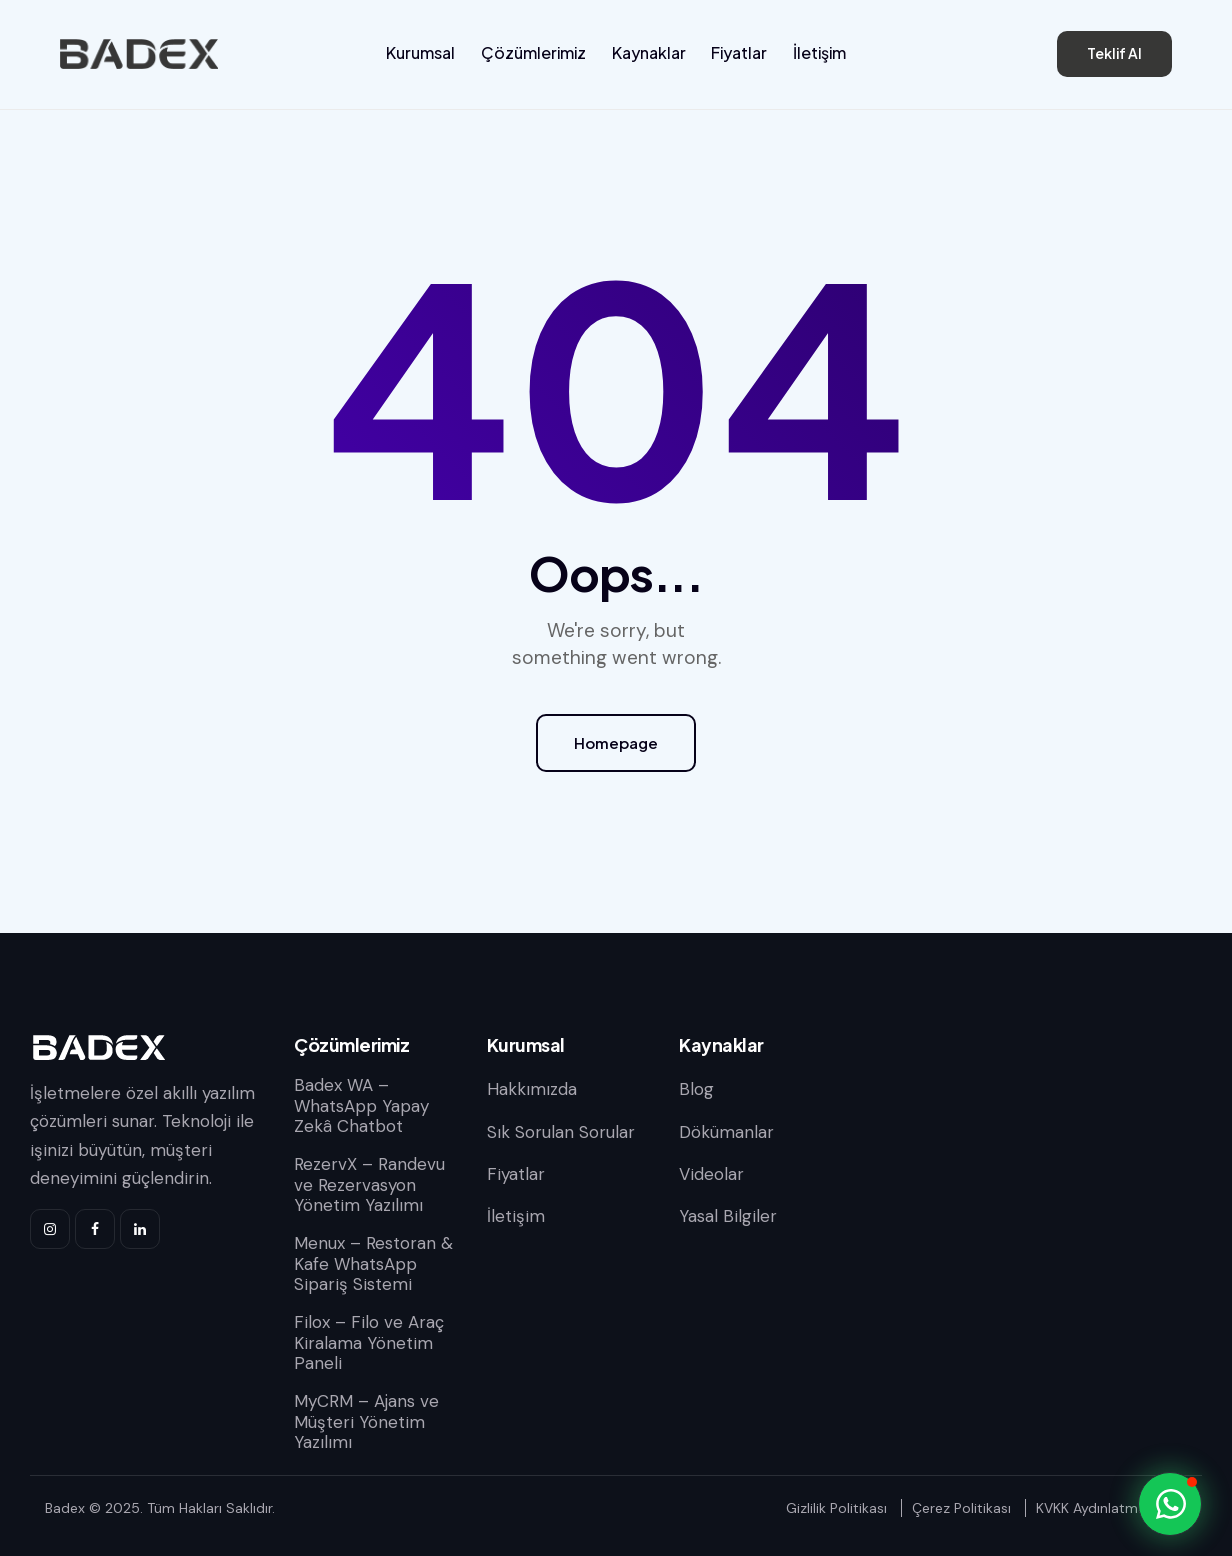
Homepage (616, 742)
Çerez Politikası (961, 1508)
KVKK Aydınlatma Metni (1111, 1508)
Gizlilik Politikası (836, 1508)
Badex (65, 1508)
